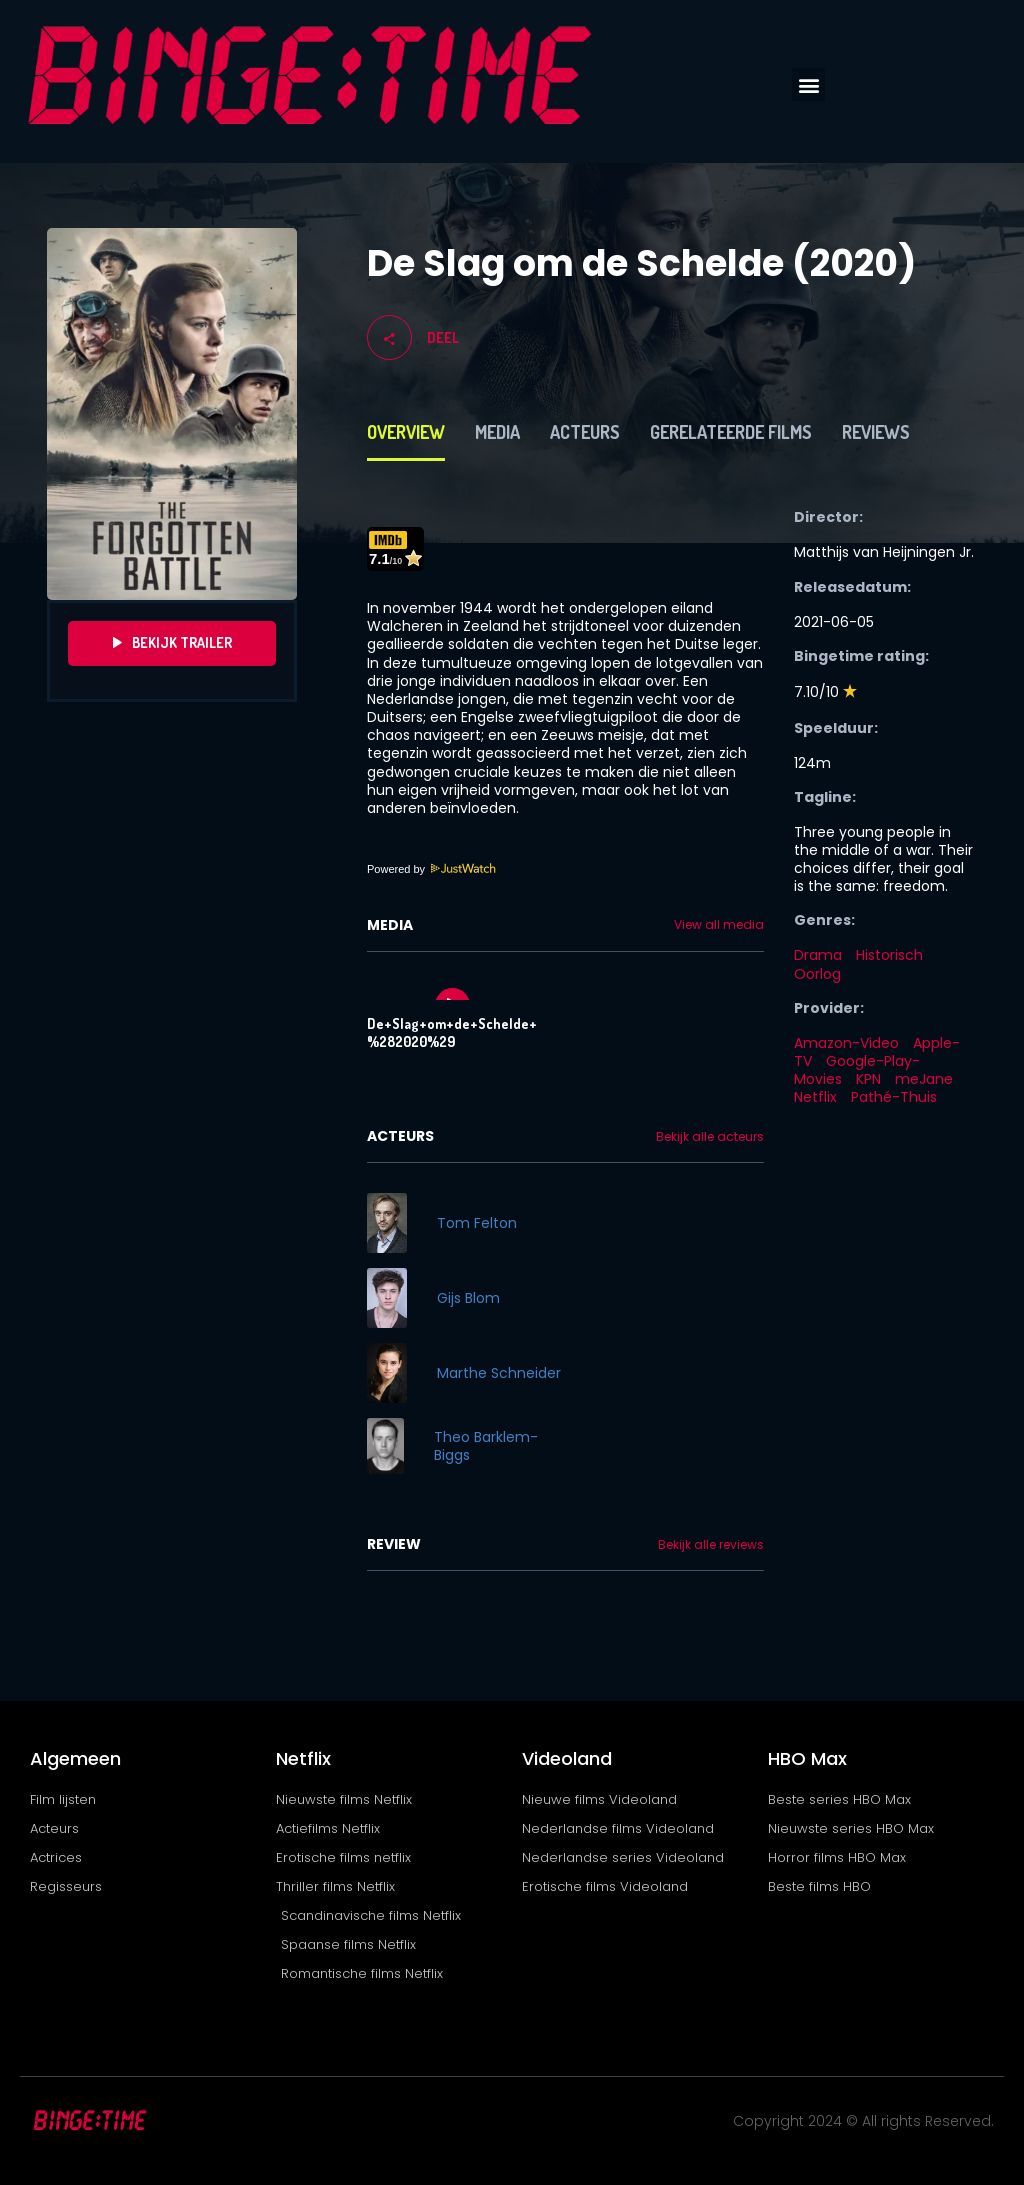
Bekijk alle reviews (711, 1545)
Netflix (815, 1097)
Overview (406, 432)
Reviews (876, 432)
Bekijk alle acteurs (710, 1137)
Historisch (889, 955)
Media (497, 432)
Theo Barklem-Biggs (486, 1446)
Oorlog (817, 974)
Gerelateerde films (731, 432)
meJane (924, 1079)
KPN (868, 1079)
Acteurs (585, 432)
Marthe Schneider (499, 1373)
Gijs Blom (468, 1298)
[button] (808, 84)
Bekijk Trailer (172, 643)
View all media (719, 925)
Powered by (432, 869)
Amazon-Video (846, 1043)
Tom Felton (477, 1223)
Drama (818, 955)
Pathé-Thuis (894, 1097)
